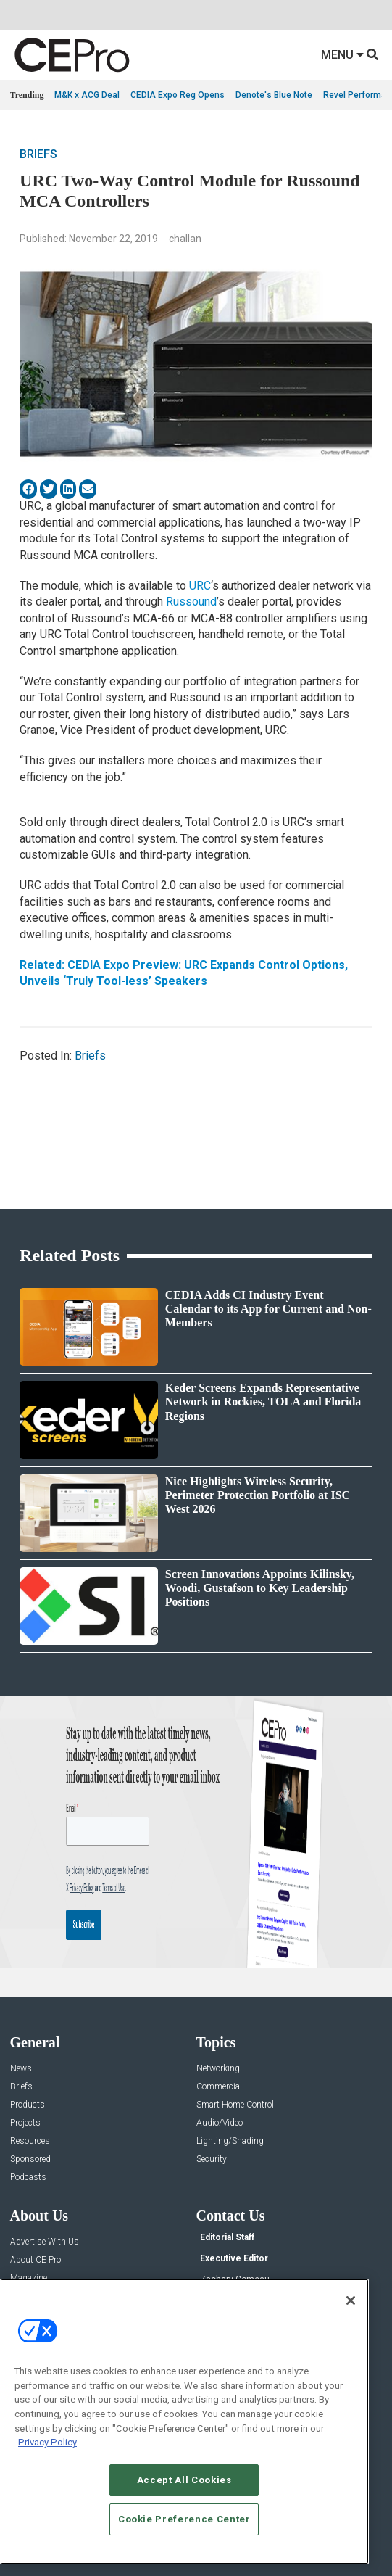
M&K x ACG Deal (87, 95)
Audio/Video (219, 2123)
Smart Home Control (235, 2105)
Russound (191, 601)
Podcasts (28, 2177)
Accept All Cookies (184, 2479)
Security (211, 2159)
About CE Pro (35, 2260)
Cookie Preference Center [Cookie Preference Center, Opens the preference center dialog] (184, 2519)
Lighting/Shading (230, 2141)
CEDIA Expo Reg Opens (177, 95)
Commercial (219, 2087)
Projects (25, 2123)
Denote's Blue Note (273, 95)
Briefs (38, 154)
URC (200, 586)
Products (27, 2105)
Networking (218, 2068)
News (21, 2068)
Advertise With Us (44, 2242)
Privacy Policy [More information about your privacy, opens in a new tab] (47, 2442)
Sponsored (30, 2159)
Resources (30, 2141)
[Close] (351, 2300)
